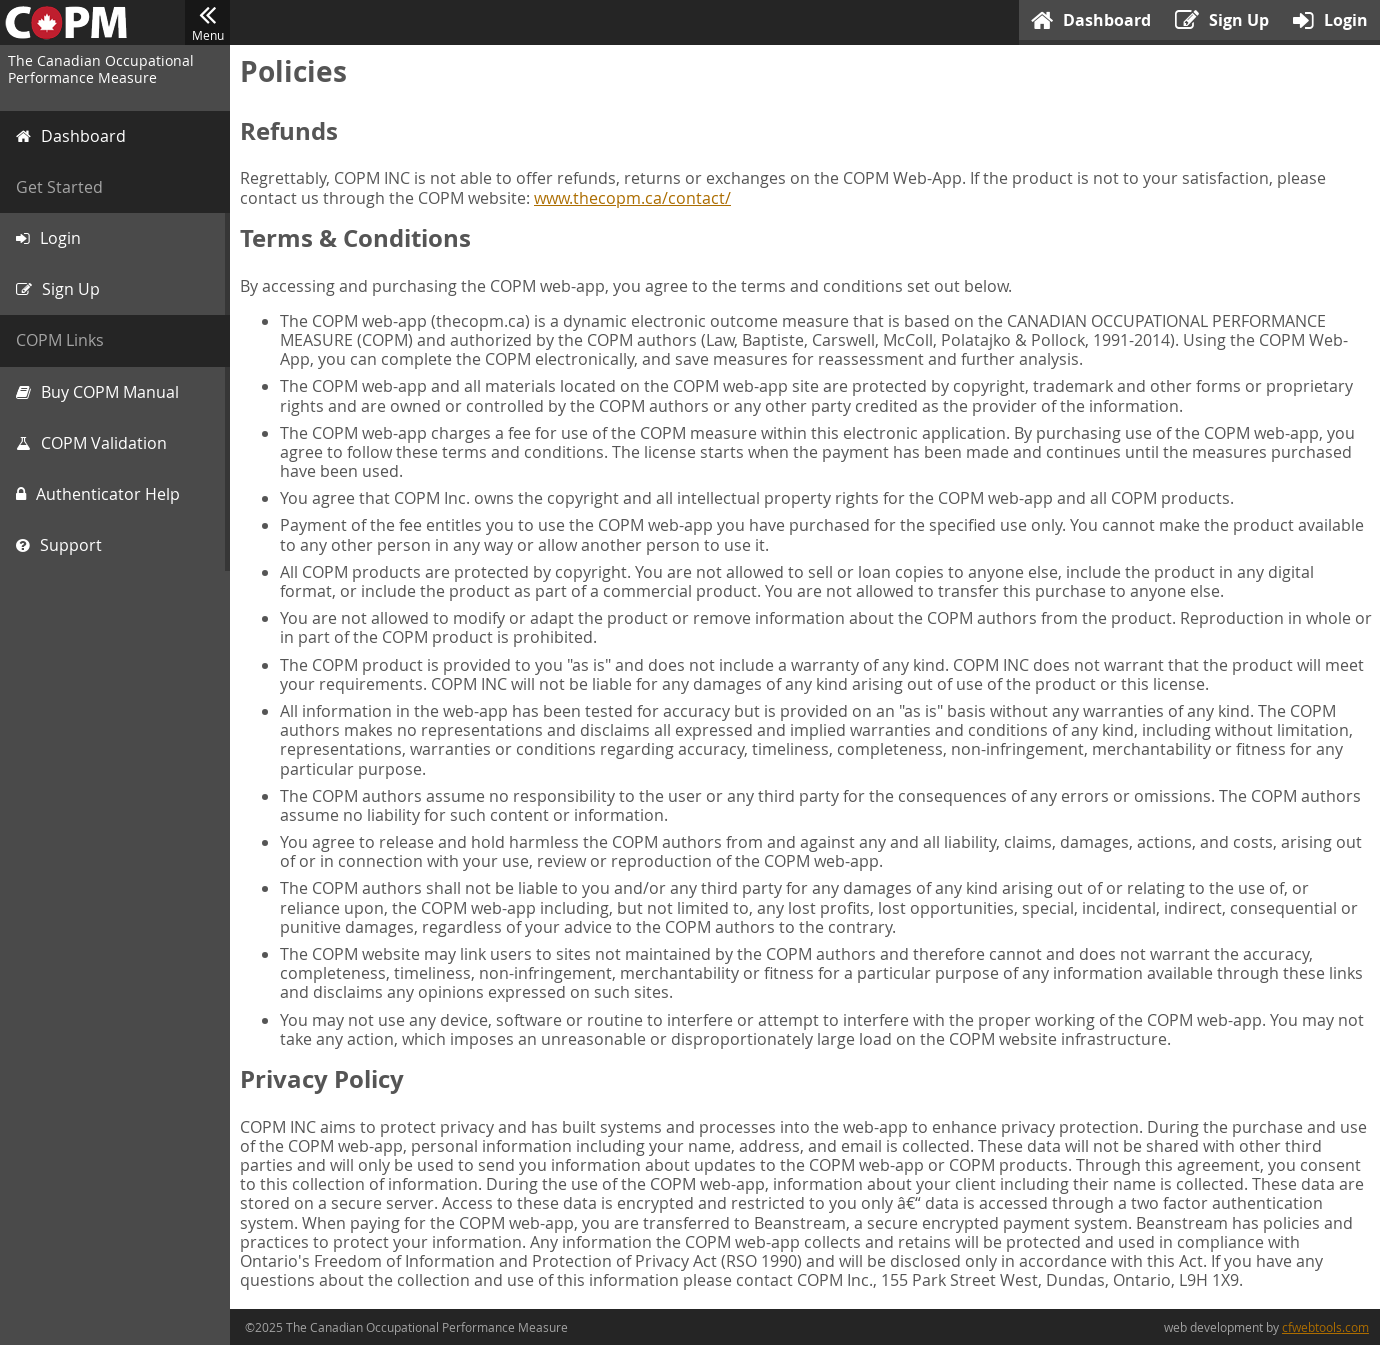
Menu (207, 23)
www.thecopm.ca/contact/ (632, 198)
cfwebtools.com (1325, 1327)
